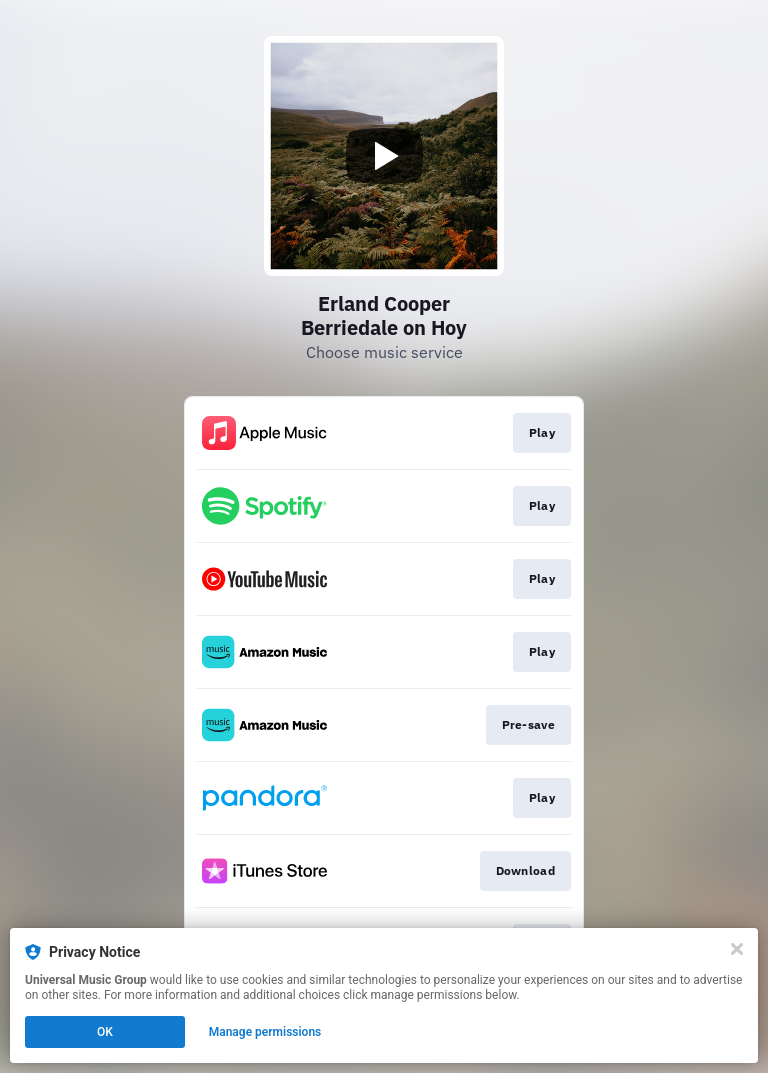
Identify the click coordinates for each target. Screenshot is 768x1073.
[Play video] (384, 156)
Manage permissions (265, 1032)
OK (105, 1032)
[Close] (737, 949)
